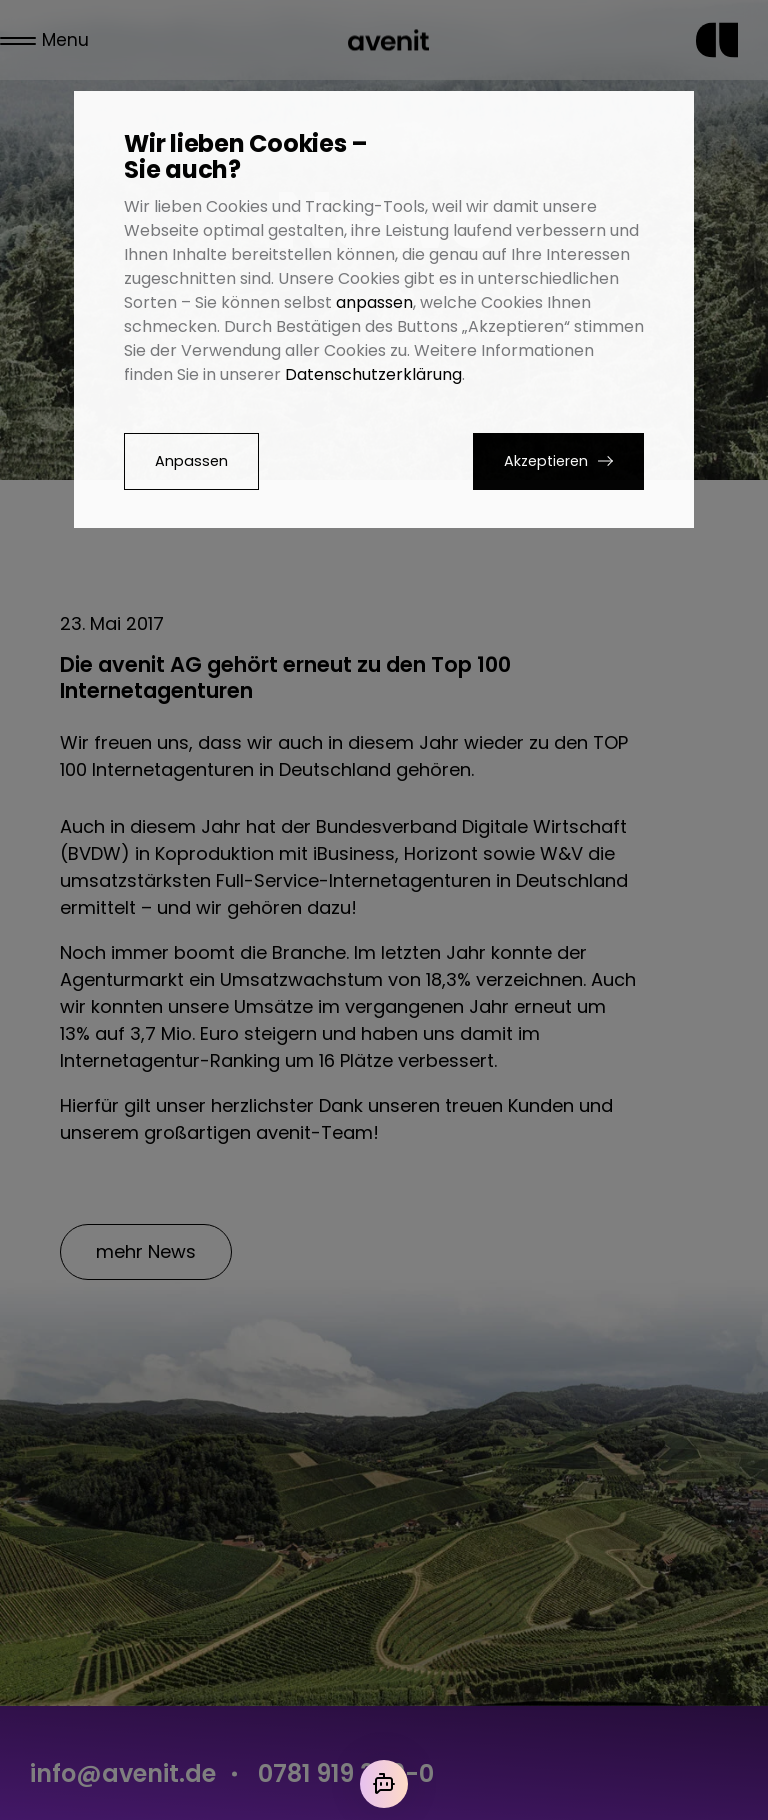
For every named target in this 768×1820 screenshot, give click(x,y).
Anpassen (191, 461)
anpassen (374, 302)
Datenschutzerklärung (373, 374)
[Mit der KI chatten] (384, 1784)
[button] (558, 461)
